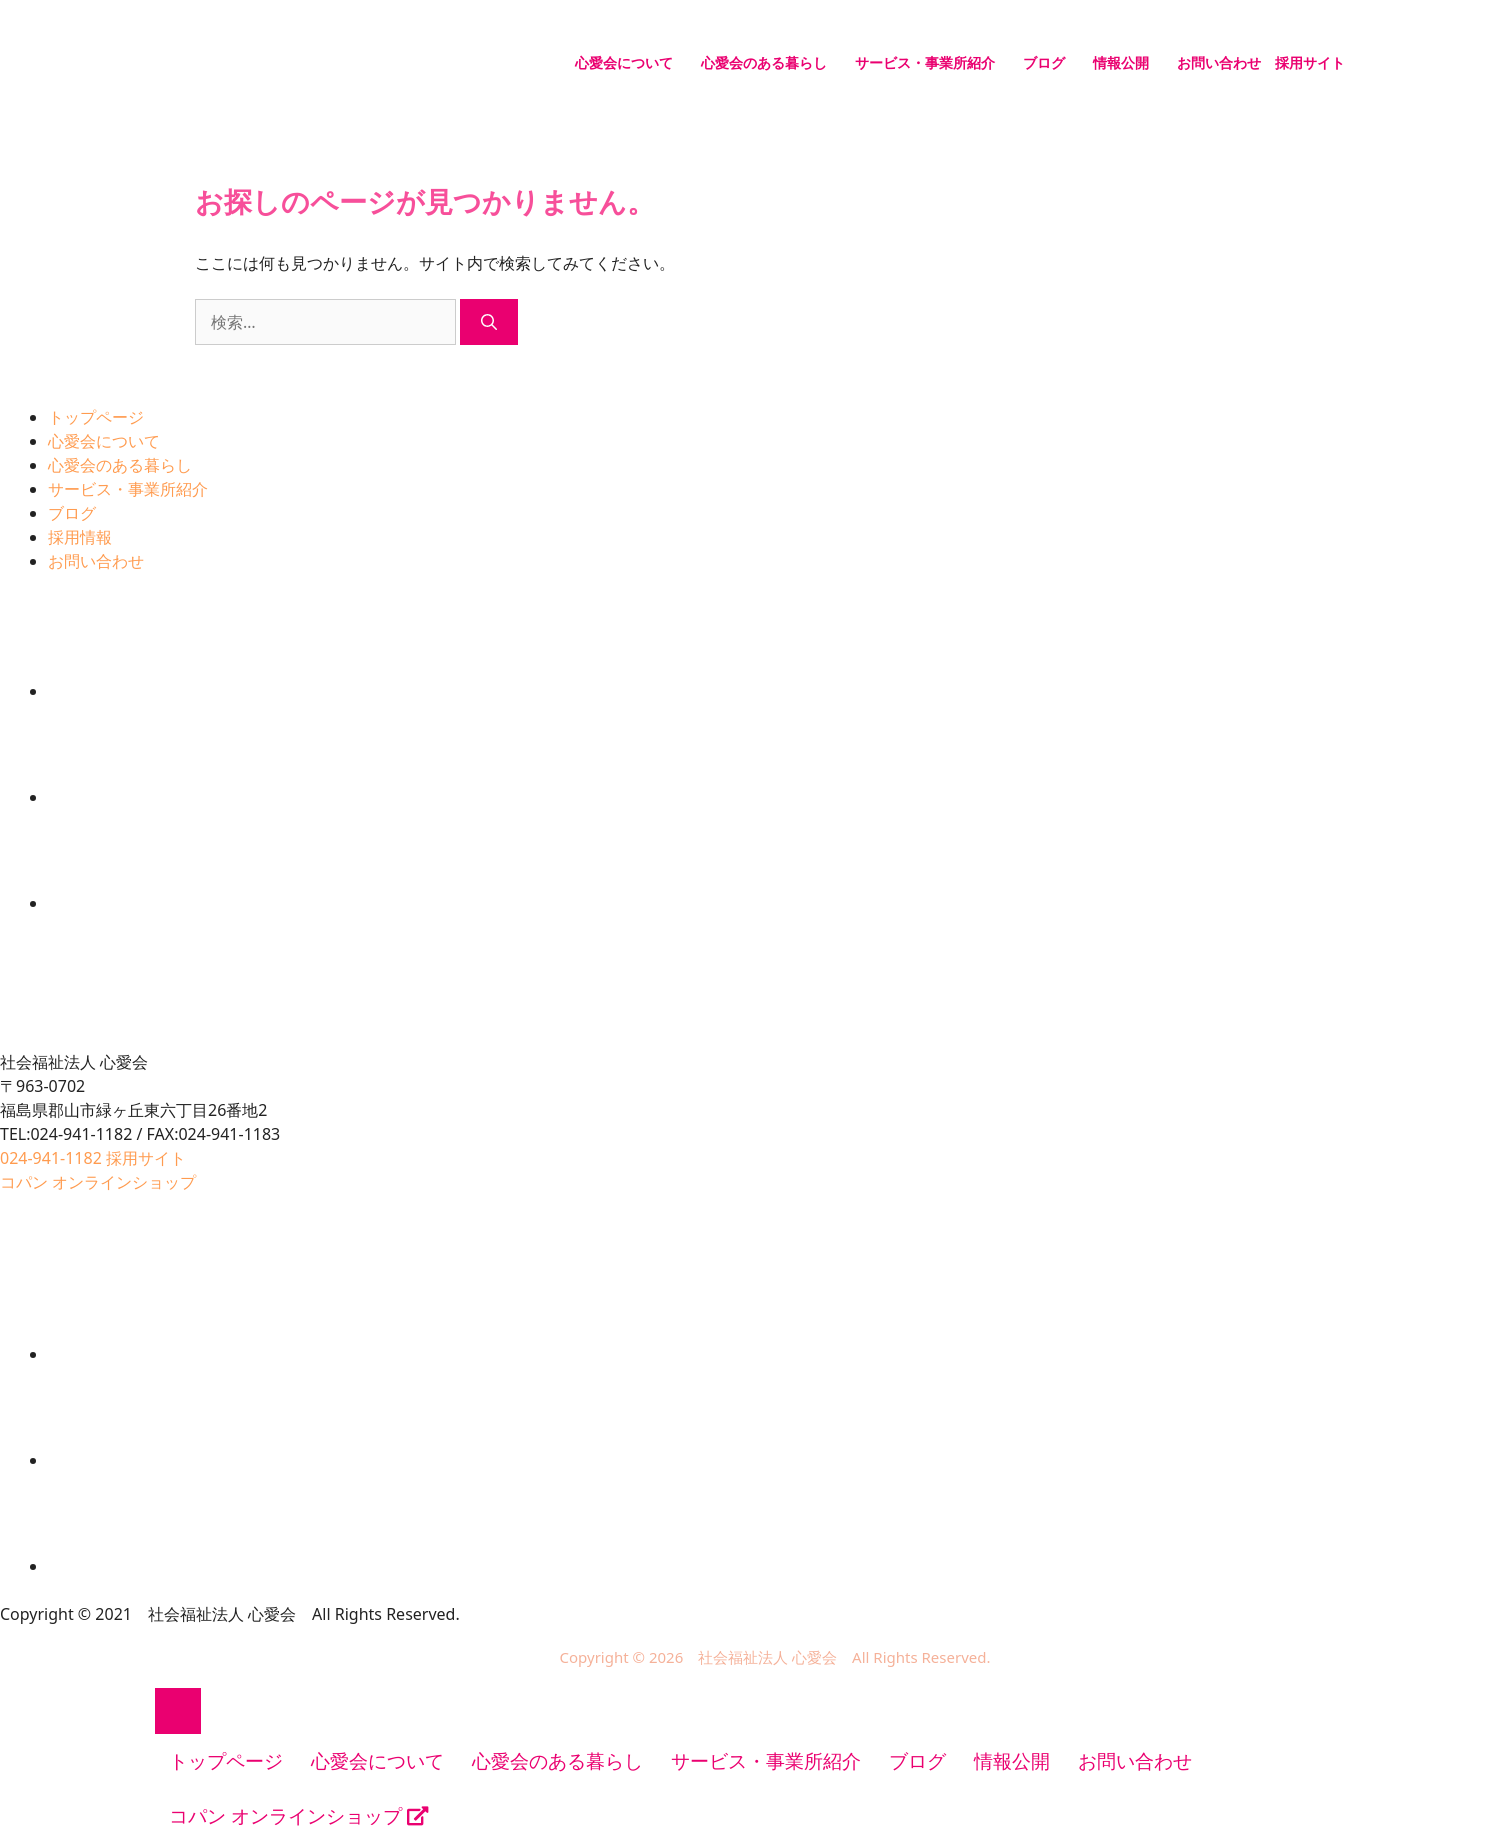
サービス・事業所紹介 (925, 62)
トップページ (96, 417)
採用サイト (1310, 62)
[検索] (489, 322)
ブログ (1044, 62)
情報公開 (1121, 62)
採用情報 (80, 537)
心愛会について (624, 62)
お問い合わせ (1219, 62)
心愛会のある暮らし (764, 62)
